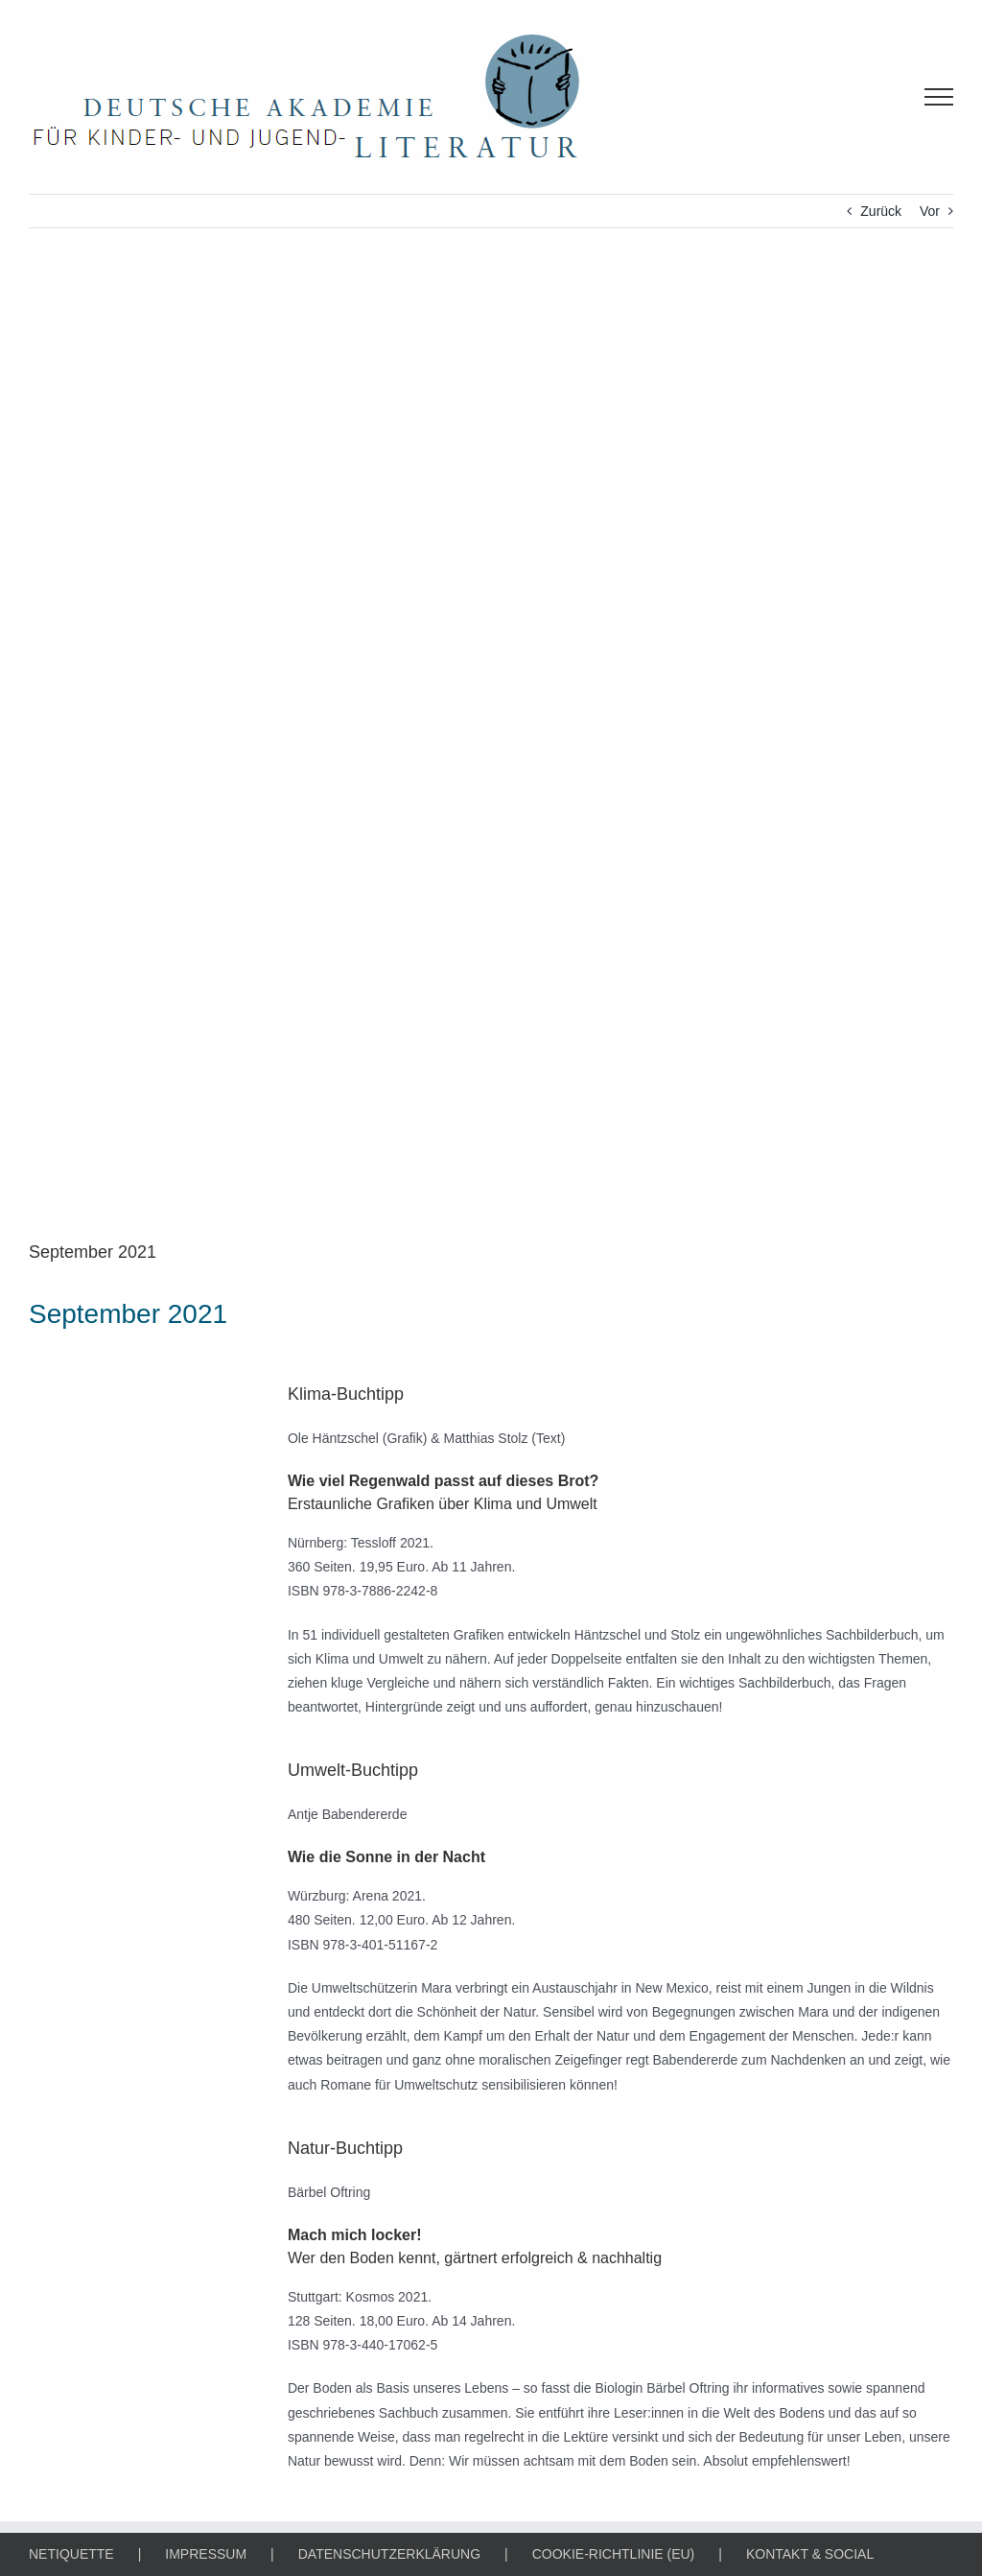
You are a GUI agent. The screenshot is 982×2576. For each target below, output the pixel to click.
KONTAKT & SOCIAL (810, 2554)
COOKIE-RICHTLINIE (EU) (613, 2554)
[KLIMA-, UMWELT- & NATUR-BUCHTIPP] (491, 748)
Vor (930, 211)
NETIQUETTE (71, 2554)
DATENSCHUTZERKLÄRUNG (389, 2554)
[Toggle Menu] (939, 97)
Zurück (880, 211)
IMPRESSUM (205, 2554)
